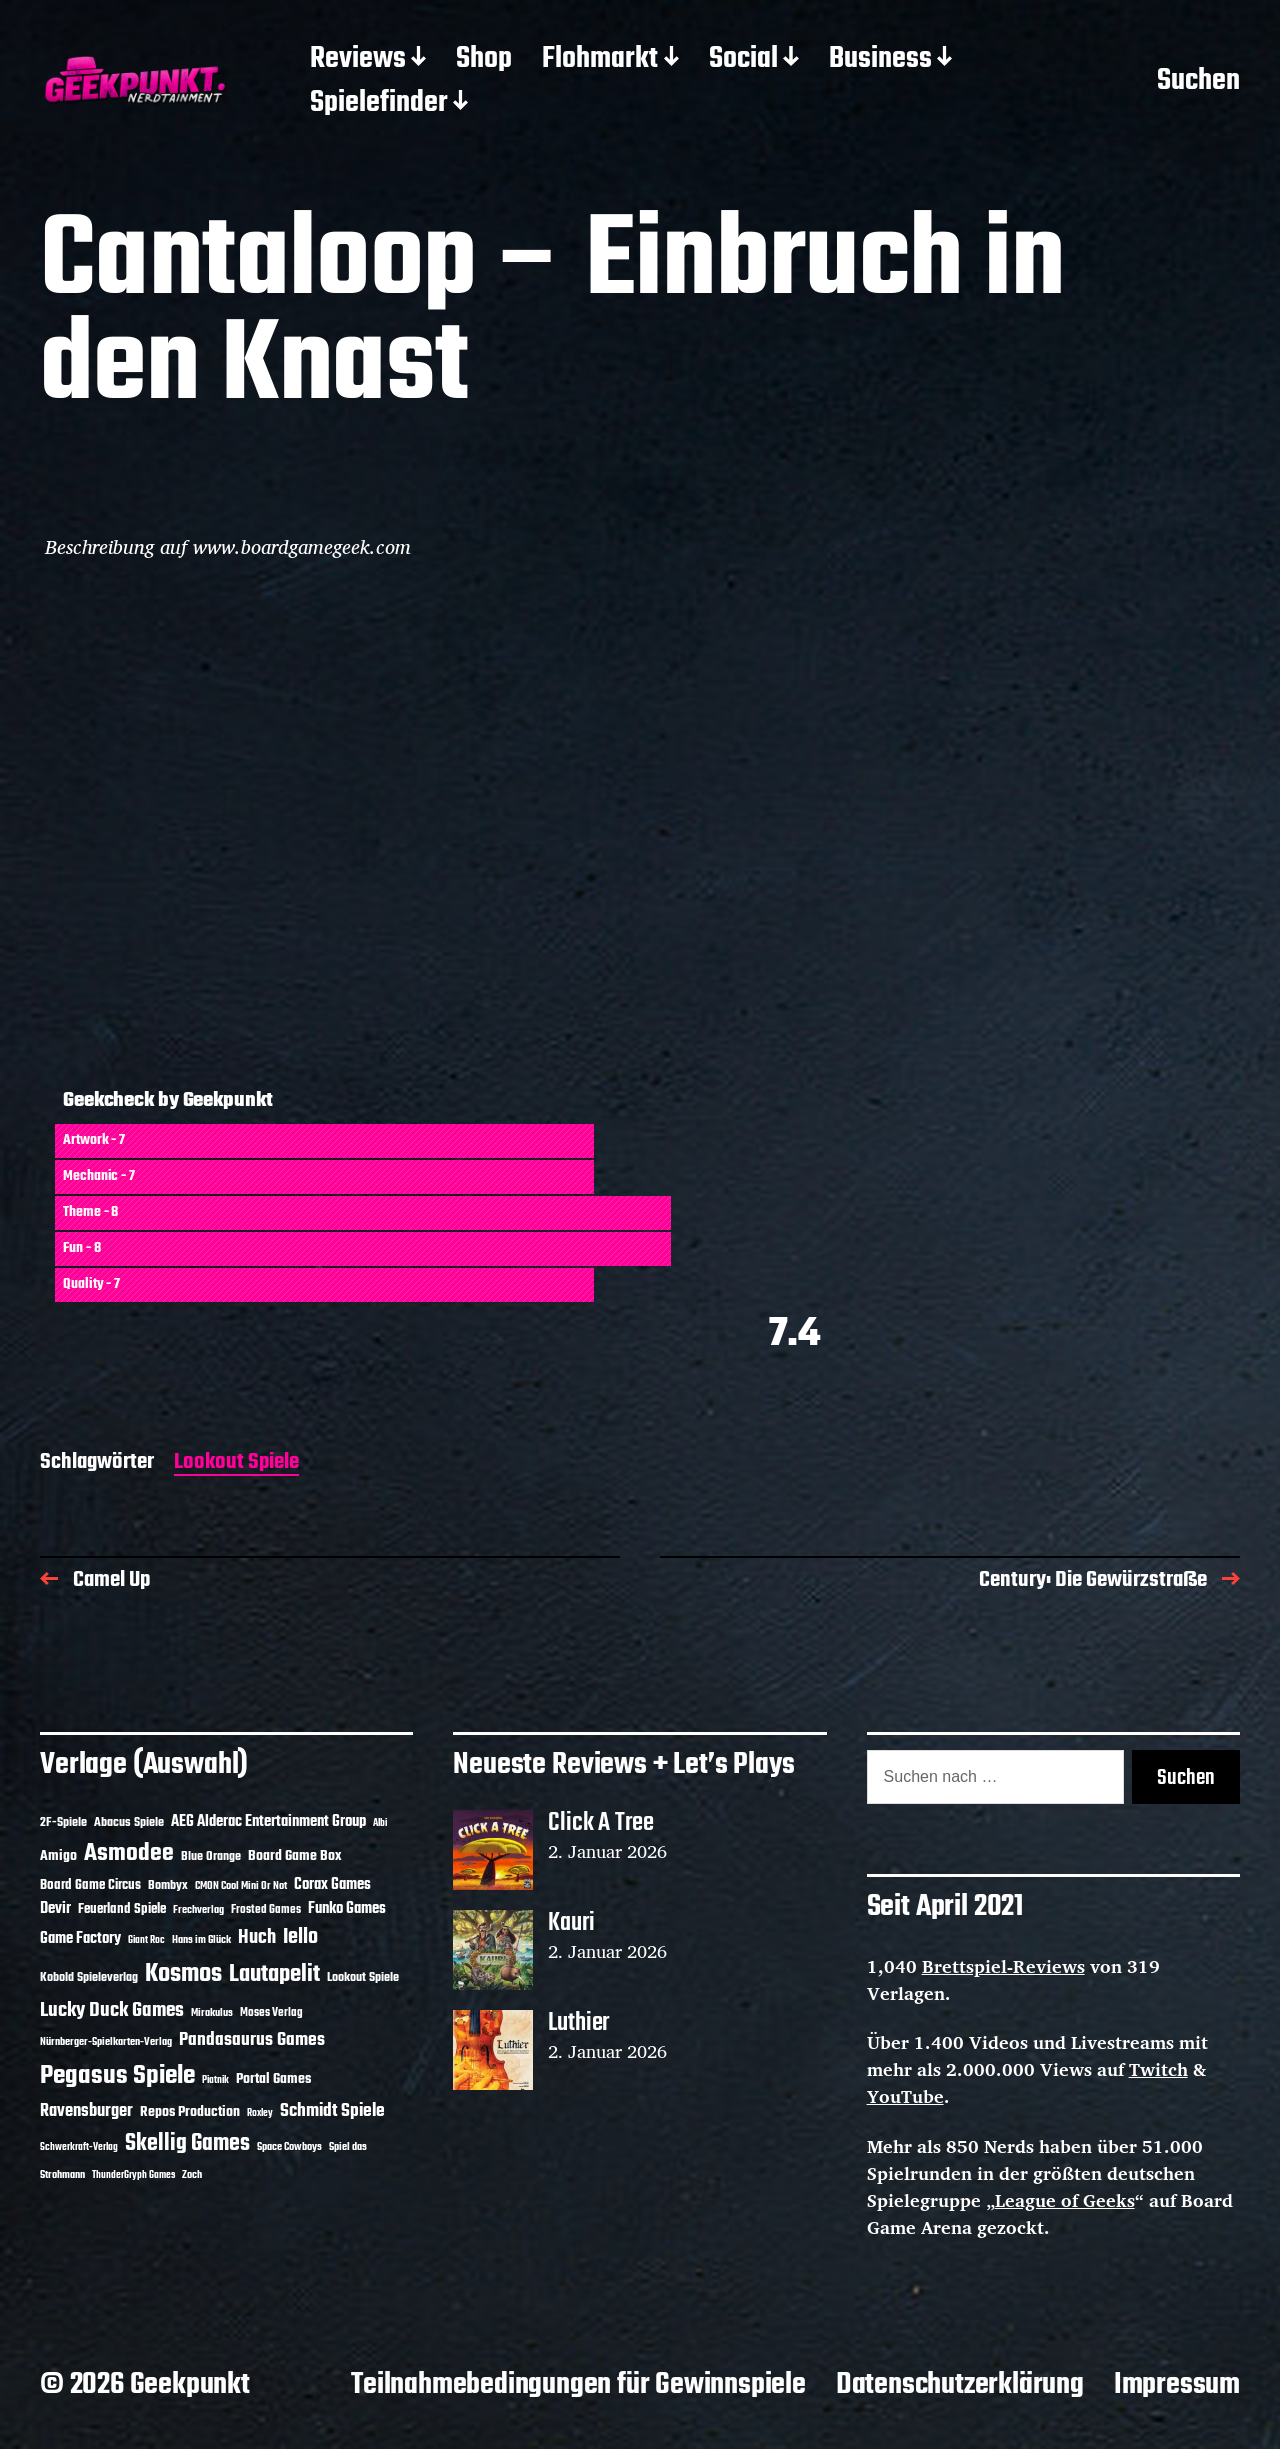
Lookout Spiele (236, 1463)
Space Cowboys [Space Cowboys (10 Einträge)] (289, 2147)
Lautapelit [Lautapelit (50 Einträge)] (274, 1975)
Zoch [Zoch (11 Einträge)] (192, 2175)
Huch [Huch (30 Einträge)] (257, 1938)
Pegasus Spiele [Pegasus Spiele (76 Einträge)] (117, 2076)
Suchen (1198, 82)
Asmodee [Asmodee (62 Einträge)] (129, 1853)
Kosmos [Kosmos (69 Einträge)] (183, 1974)
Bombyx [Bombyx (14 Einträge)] (168, 1885)
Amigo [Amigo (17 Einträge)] (58, 1856)
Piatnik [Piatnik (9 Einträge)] (215, 2080)
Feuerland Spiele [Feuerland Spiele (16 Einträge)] (122, 1909)
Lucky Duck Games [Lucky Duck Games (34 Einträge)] (112, 2010)
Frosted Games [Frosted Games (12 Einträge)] (266, 1910)
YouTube (905, 2096)
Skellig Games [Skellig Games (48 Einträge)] (187, 2144)
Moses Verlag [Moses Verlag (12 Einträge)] (271, 2013)
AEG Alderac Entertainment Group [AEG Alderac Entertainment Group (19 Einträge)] (268, 1822)
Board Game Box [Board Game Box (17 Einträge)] (295, 1856)
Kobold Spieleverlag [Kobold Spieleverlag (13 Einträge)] (89, 1978)
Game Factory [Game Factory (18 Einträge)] (80, 1939)
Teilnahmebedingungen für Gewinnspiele (578, 2385)
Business (880, 60)
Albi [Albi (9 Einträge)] (380, 1823)
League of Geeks (1065, 2200)
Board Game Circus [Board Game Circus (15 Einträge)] (90, 1885)
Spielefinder (379, 104)
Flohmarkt (600, 60)
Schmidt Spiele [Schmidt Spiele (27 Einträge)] (332, 2111)
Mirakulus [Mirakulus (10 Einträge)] (212, 2013)
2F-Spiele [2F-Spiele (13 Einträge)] (63, 1823)
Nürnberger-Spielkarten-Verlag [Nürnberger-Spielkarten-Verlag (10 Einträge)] (106, 2042)
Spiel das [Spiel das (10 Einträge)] (348, 2147)
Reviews (358, 60)
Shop (484, 60)
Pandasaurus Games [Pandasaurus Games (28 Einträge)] (252, 2040)
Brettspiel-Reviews (1003, 1966)
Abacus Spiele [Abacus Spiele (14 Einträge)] (129, 1822)
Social (743, 60)
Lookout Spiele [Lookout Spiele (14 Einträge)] (363, 1977)
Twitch (1158, 2069)
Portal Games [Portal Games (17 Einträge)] (273, 2079)
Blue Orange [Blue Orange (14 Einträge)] (211, 1856)
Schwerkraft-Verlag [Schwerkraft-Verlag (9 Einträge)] (79, 2147)
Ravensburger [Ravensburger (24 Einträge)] (86, 2111)
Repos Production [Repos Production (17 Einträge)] (190, 2112)
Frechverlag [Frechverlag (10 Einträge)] (198, 1910)
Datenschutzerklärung (960, 2385)
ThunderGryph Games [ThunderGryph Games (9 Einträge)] (133, 2175)
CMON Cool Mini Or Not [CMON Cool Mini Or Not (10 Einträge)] (241, 1886)
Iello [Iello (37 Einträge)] (300, 1937)
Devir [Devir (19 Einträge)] (55, 1909)
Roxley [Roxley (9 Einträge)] (260, 2113)
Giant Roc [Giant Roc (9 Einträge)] (146, 1940)
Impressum (1177, 2385)
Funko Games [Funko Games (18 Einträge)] (347, 1909)
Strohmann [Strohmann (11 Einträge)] (62, 2175)
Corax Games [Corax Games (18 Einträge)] (332, 1885)
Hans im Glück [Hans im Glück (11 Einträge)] (201, 1940)
